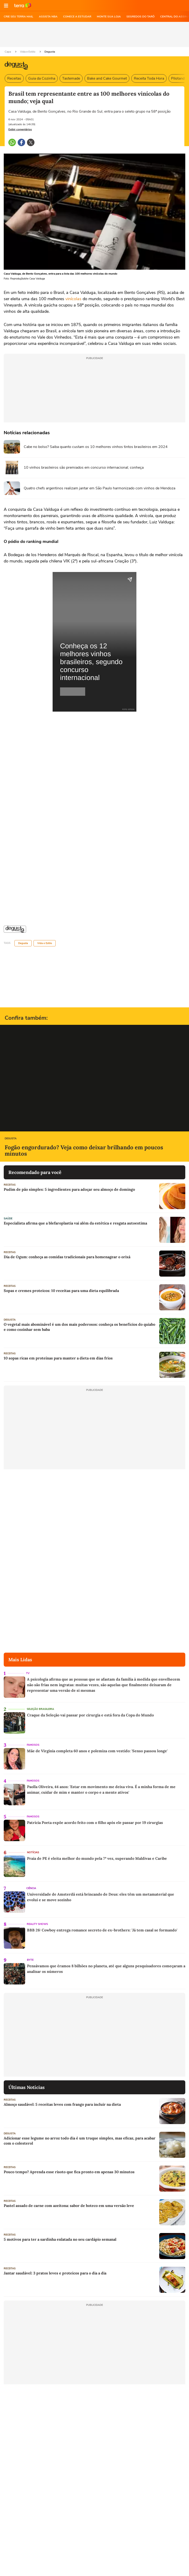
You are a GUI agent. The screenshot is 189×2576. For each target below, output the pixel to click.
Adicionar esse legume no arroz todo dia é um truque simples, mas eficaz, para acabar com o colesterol (79, 2141)
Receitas (14, 78)
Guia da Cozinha (41, 78)
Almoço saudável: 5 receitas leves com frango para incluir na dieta (62, 2104)
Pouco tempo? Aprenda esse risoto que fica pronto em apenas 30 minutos (69, 2171)
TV (28, 1673)
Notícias (33, 1852)
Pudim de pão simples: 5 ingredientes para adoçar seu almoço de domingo (69, 1189)
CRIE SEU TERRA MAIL (18, 16)
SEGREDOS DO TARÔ (140, 16)
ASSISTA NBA (48, 16)
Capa (8, 52)
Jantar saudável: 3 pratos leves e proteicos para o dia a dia (55, 2273)
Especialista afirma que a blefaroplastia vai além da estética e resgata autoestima (75, 1223)
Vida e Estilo (28, 52)
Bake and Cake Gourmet (107, 78)
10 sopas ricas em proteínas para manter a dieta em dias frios (58, 1358)
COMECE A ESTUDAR (77, 16)
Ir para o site (22, 5)
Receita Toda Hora (149, 78)
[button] (6, 5)
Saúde (8, 1218)
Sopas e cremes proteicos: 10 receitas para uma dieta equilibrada (61, 1290)
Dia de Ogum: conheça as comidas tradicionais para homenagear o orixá (67, 1256)
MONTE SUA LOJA (109, 16)
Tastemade (71, 78)
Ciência (31, 1888)
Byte (30, 1960)
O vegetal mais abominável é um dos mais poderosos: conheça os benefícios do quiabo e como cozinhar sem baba (79, 1327)
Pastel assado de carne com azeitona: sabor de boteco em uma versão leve (69, 2205)
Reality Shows (37, 1924)
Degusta (49, 52)
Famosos (33, 1745)
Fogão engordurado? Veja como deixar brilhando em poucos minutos (84, 1150)
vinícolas (73, 299)
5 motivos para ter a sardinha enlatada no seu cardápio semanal (60, 2239)
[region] (94, 34)
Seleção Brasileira (40, 1709)
